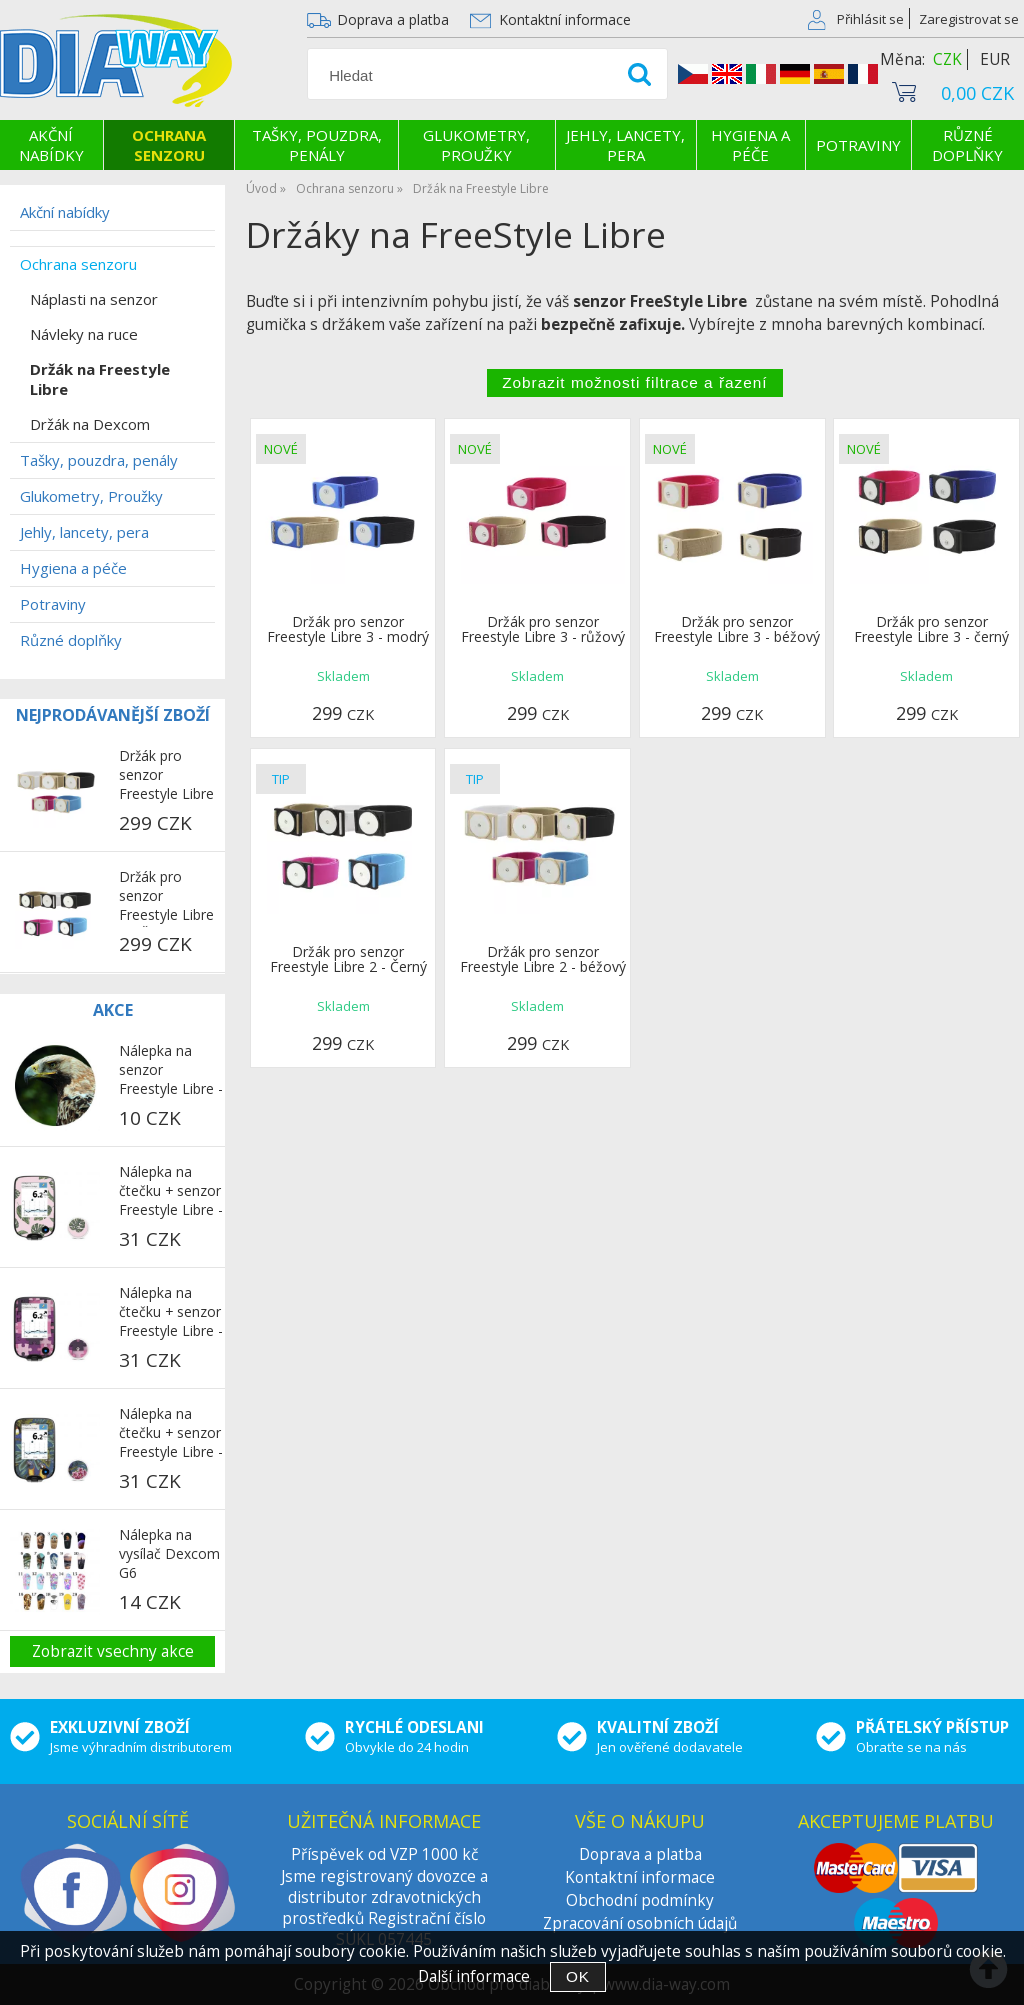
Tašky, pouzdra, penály (317, 145)
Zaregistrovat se (969, 19)
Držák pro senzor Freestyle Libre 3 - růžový (543, 629)
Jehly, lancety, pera (625, 145)
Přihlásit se (870, 19)
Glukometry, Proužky (476, 145)
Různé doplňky (967, 145)
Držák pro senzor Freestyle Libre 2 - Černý (348, 959)
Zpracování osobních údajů (640, 1923)
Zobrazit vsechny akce (113, 1651)
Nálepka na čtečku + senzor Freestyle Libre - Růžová (171, 1192)
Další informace (474, 1976)
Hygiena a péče (750, 145)
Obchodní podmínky (640, 1900)
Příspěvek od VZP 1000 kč (384, 1854)
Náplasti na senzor (94, 299)
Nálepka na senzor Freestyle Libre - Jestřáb (171, 1071)
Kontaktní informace (565, 19)
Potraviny (858, 145)
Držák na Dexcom (90, 424)
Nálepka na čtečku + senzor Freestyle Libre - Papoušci (171, 1434)
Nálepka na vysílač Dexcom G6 (169, 1553)
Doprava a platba (393, 19)
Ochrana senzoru (169, 145)
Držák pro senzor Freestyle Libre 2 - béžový (543, 959)
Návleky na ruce (84, 334)
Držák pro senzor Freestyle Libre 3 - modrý (348, 629)
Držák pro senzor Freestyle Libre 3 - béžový (737, 629)
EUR (995, 59)
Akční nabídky (51, 145)
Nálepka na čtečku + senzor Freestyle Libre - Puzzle (171, 1313)
